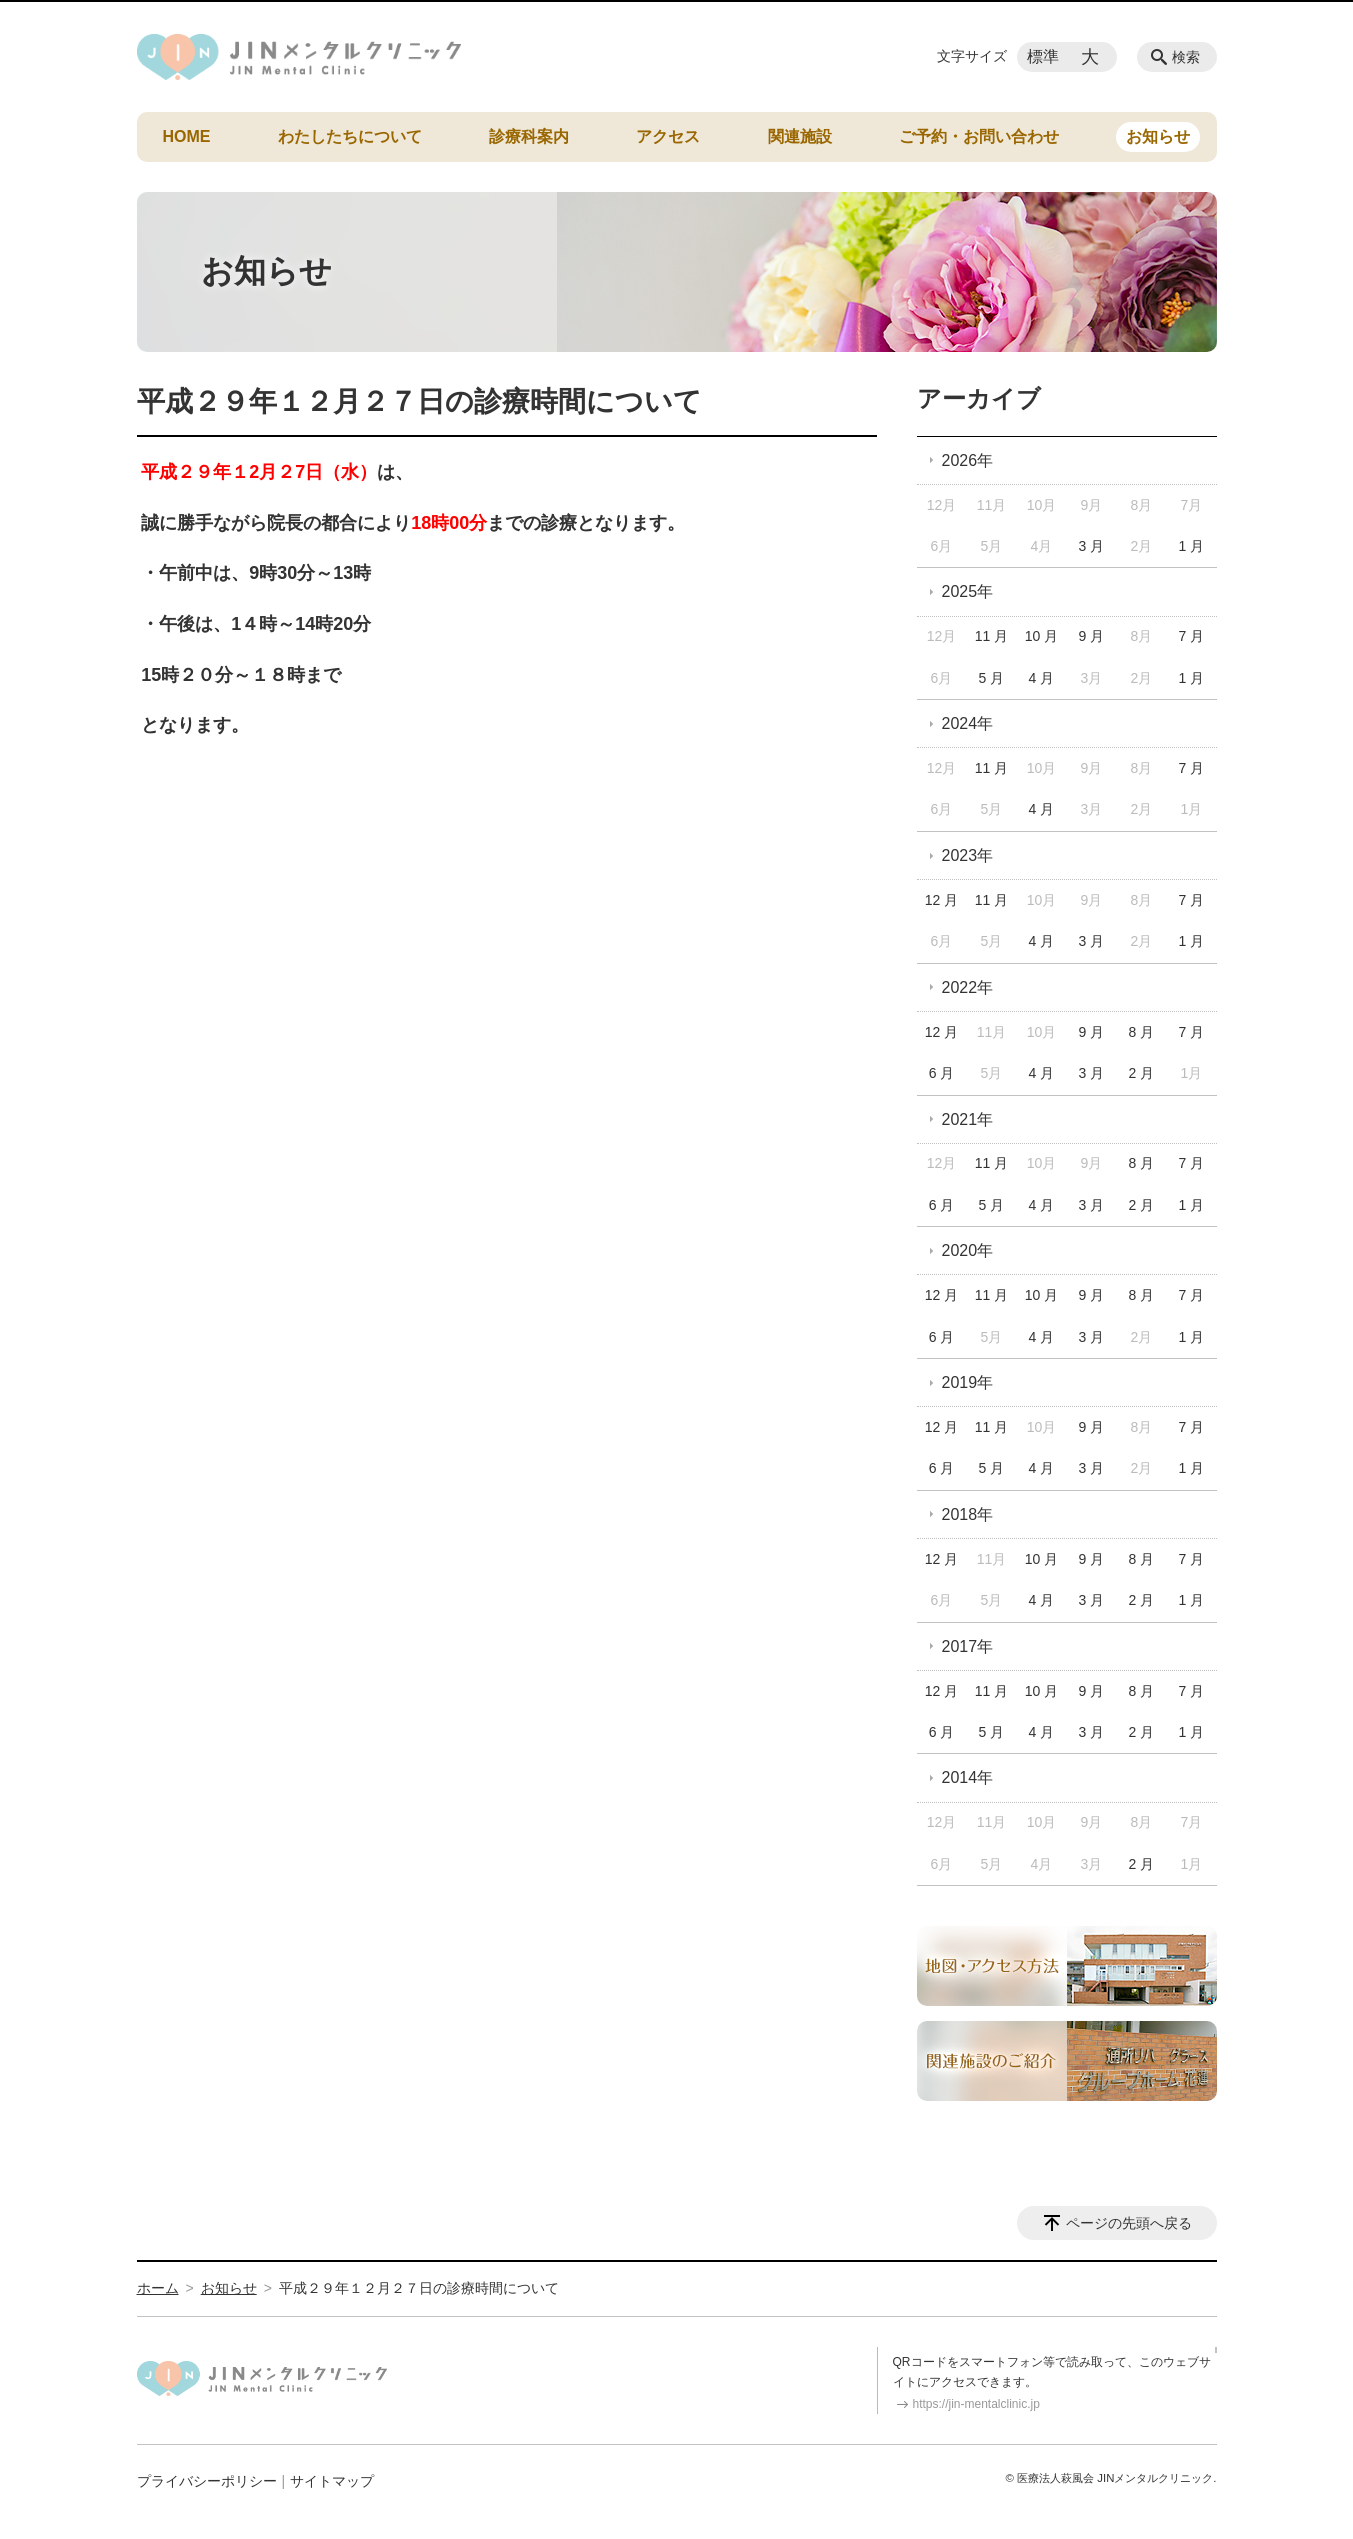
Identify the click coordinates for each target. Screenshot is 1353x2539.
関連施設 (800, 136)
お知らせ (1158, 136)
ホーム (158, 2288)
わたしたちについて (350, 136)
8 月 (1142, 1032)
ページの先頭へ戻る (1129, 2223)
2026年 (968, 460)
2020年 (968, 1250)
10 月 (1041, 636)
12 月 (941, 900)
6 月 (942, 1073)
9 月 (1092, 636)
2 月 (1142, 1073)
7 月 (1191, 636)
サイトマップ (332, 2481)
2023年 (968, 855)
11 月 (991, 636)
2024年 (968, 723)
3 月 (1092, 546)
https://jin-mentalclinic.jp (976, 2404)
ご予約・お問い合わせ (979, 136)
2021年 (968, 1119)
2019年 (968, 1382)
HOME (187, 136)
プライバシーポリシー (207, 2481)
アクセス (668, 136)
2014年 (968, 1777)
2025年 (968, 591)
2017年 (968, 1646)
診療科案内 (529, 136)
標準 (1043, 56)
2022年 (968, 987)
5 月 (992, 678)
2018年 (968, 1514)
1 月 (1191, 546)
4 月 (1042, 678)
